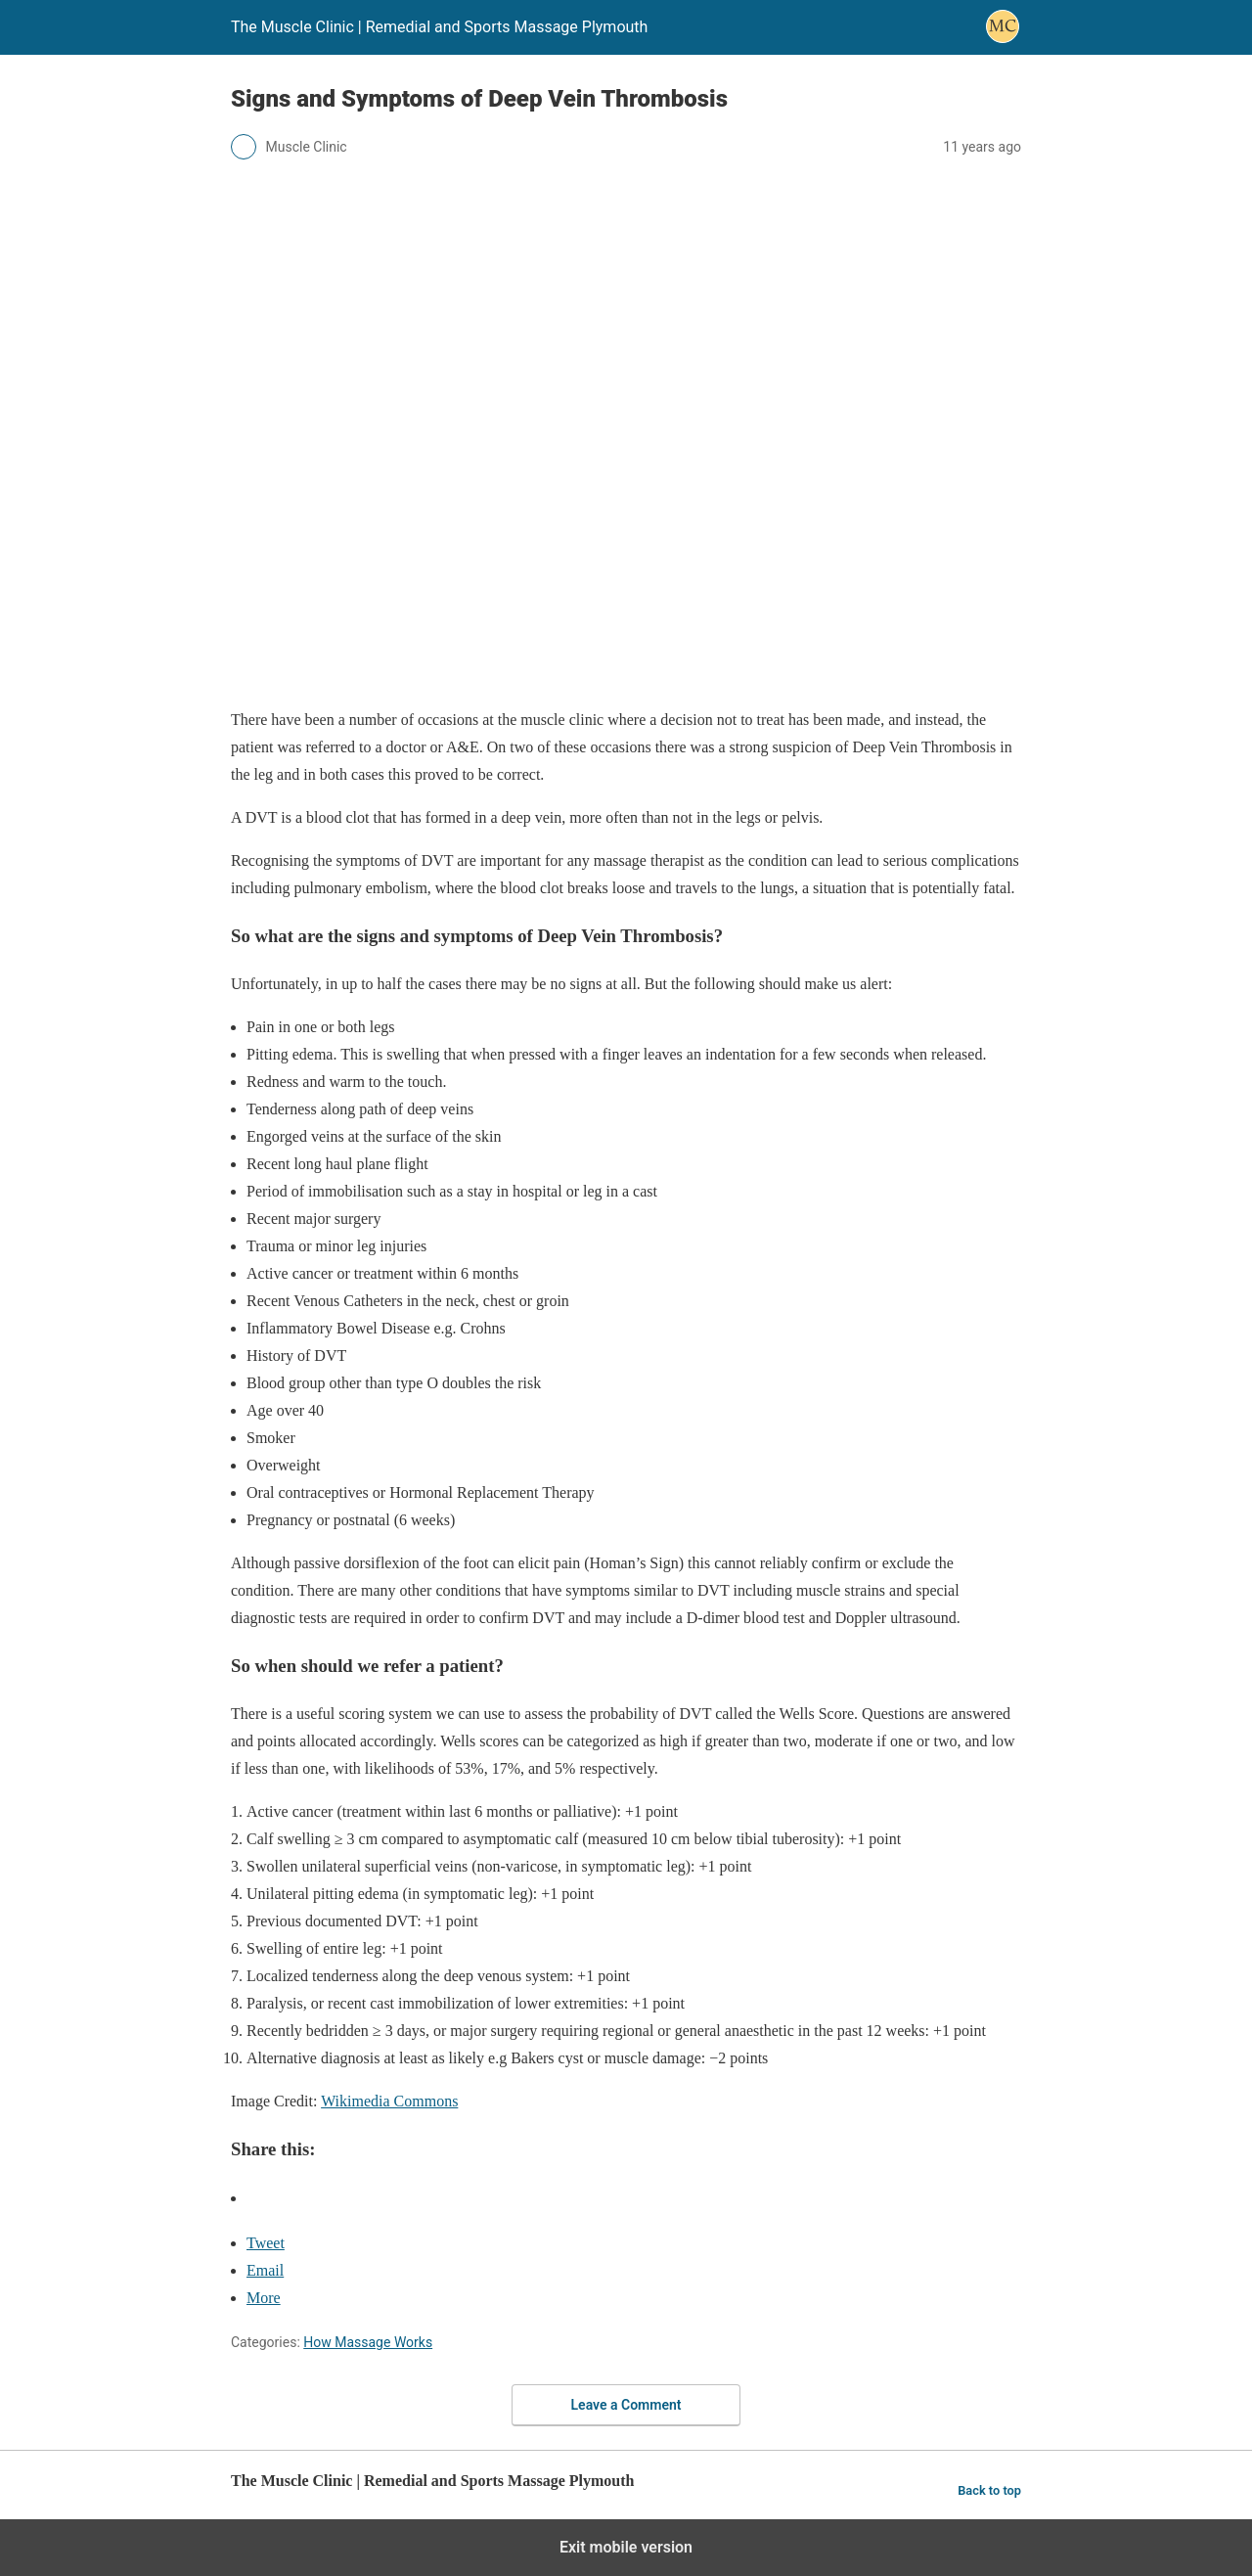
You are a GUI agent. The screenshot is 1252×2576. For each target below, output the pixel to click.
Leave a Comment (626, 2405)
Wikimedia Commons (389, 2101)
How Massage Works (367, 2342)
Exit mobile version (626, 2547)
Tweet (265, 2243)
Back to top (989, 2490)
